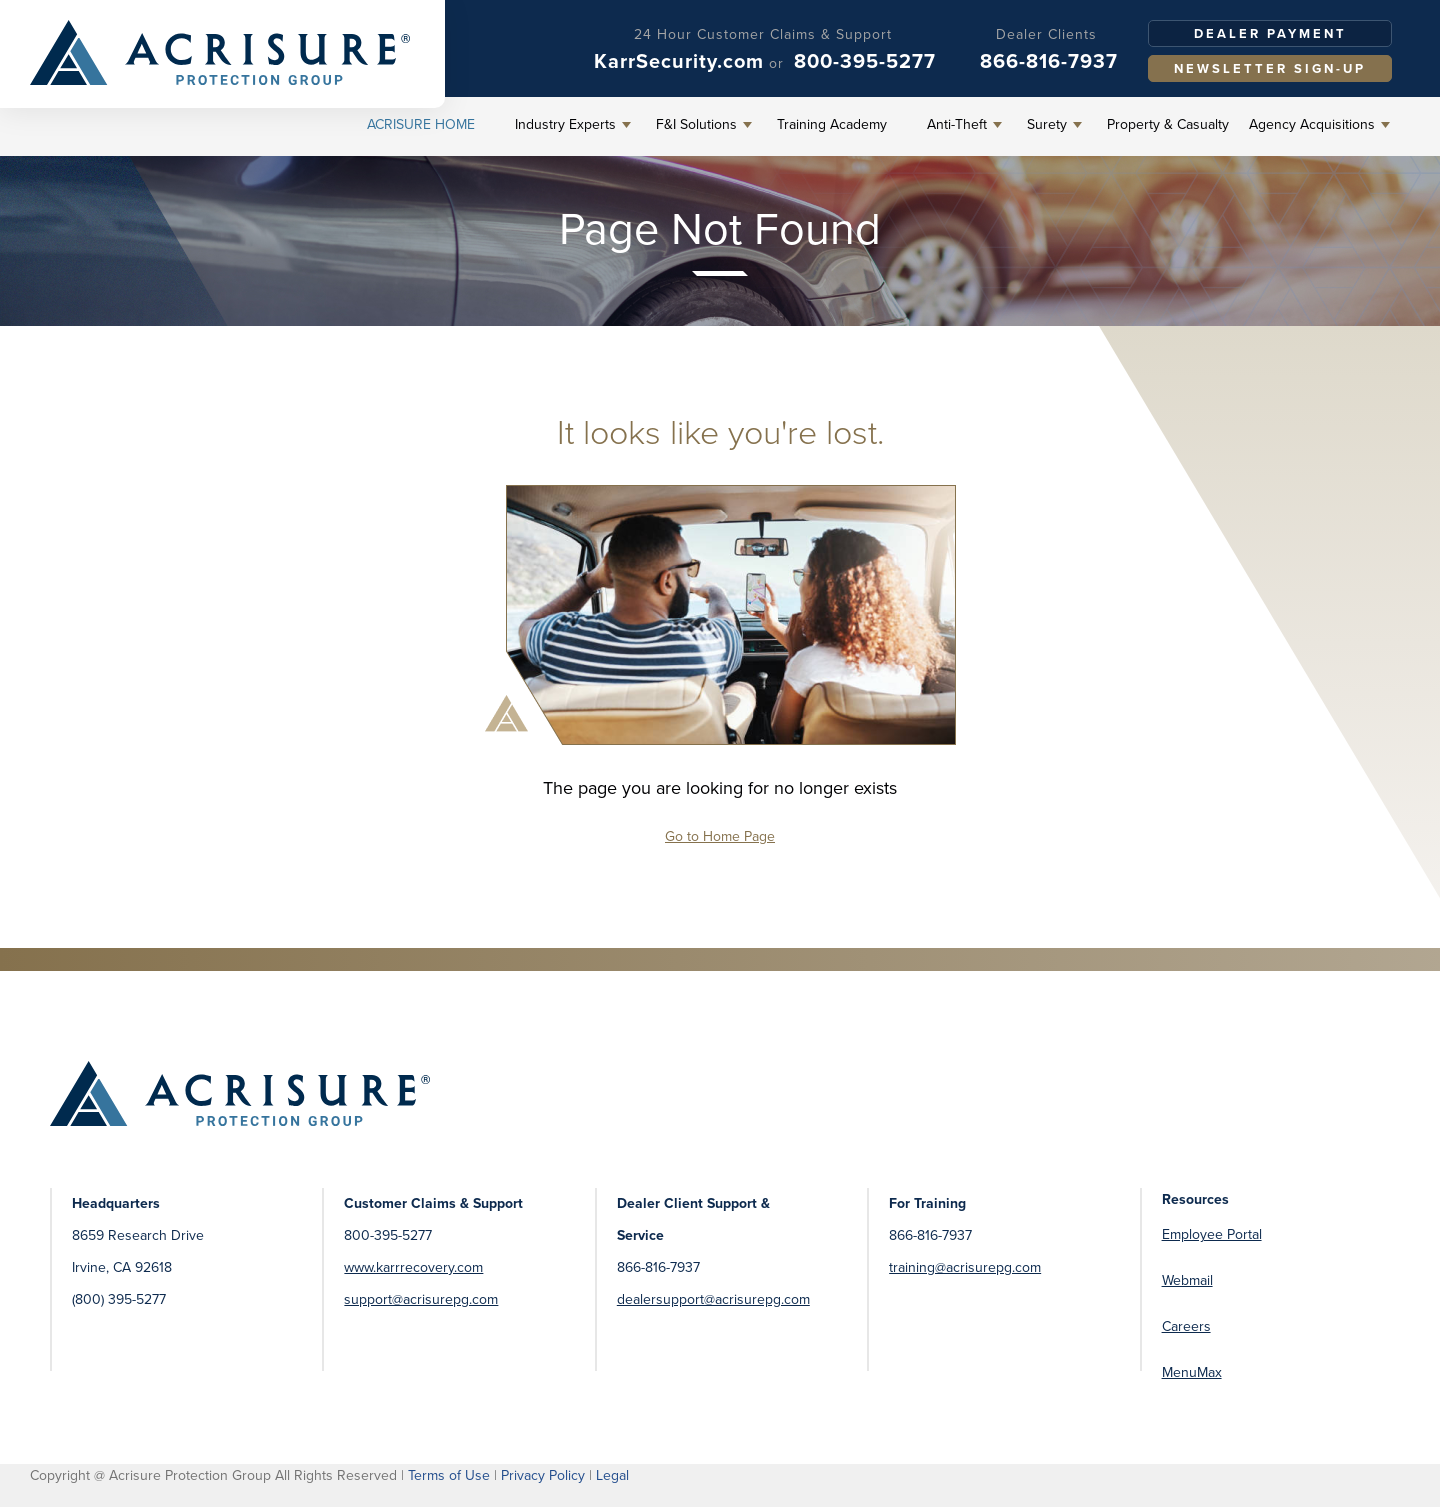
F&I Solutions (696, 124)
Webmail (1187, 1280)
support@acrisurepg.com (421, 1299)
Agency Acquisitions (1312, 124)
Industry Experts (565, 124)
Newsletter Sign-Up (1270, 68)
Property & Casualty (1168, 124)
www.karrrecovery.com (413, 1267)
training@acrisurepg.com (965, 1267)
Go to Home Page (720, 836)
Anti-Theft (957, 124)
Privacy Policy (543, 1475)
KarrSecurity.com (679, 61)
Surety (1047, 124)
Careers (1186, 1326)
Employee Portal (1212, 1234)
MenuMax (1192, 1372)
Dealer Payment (1270, 33)
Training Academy (832, 124)
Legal (612, 1475)
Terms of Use (449, 1475)
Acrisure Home (421, 124)
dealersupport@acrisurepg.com (713, 1299)
